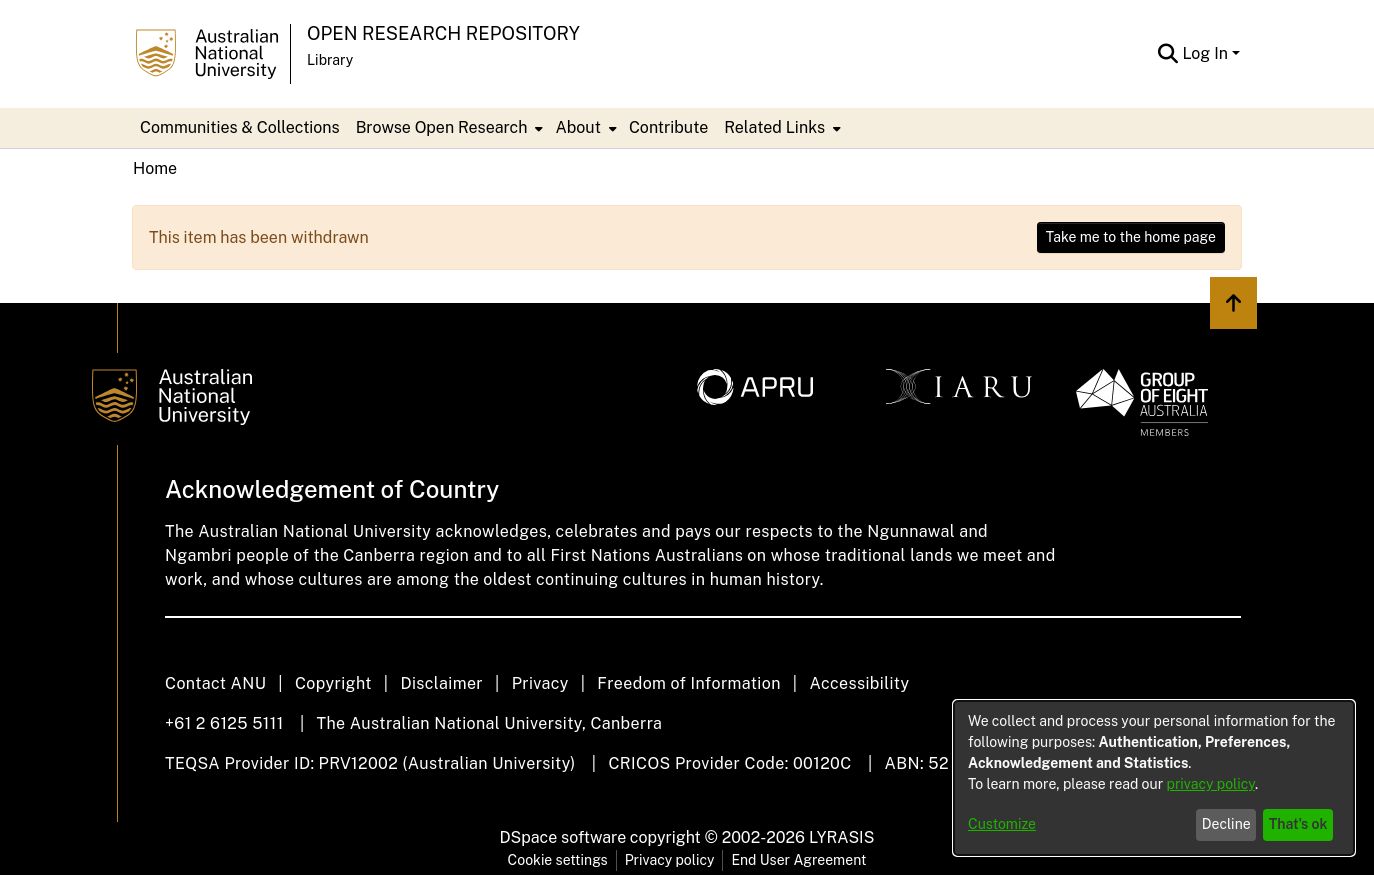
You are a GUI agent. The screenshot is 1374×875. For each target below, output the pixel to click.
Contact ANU (215, 683)
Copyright (333, 683)
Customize (1002, 824)
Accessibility (859, 683)
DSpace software (563, 837)
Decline (1226, 824)
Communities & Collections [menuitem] (240, 127)
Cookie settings (558, 860)
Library (330, 60)
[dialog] (1154, 778)
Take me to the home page (1131, 237)
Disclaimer (441, 683)
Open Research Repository (443, 33)
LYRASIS (841, 837)
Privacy (540, 683)
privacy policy (1211, 784)
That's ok (1298, 824)
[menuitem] (448, 128)
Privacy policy (670, 860)
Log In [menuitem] (1205, 53)
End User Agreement (798, 860)
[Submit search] (1167, 54)
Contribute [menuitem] (668, 127)
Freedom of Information (688, 683)
